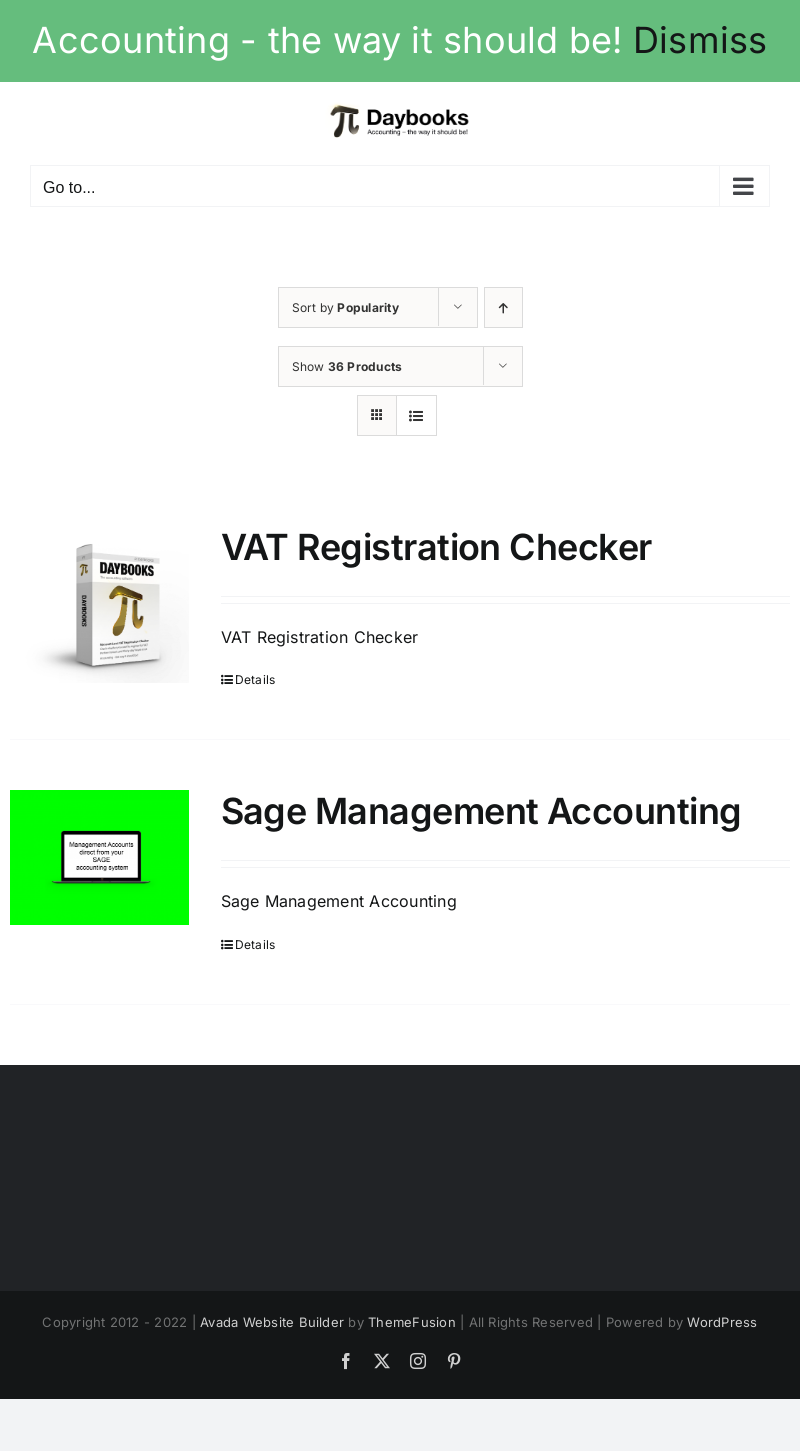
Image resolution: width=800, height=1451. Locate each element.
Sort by (345, 307)
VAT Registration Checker (436, 547)
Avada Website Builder (272, 1322)
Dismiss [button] (700, 40)
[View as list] (416, 415)
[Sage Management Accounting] (99, 857)
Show (347, 366)
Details (255, 679)
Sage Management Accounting (481, 811)
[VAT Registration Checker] (99, 604)
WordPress (722, 1322)
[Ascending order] (503, 307)
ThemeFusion (412, 1322)
